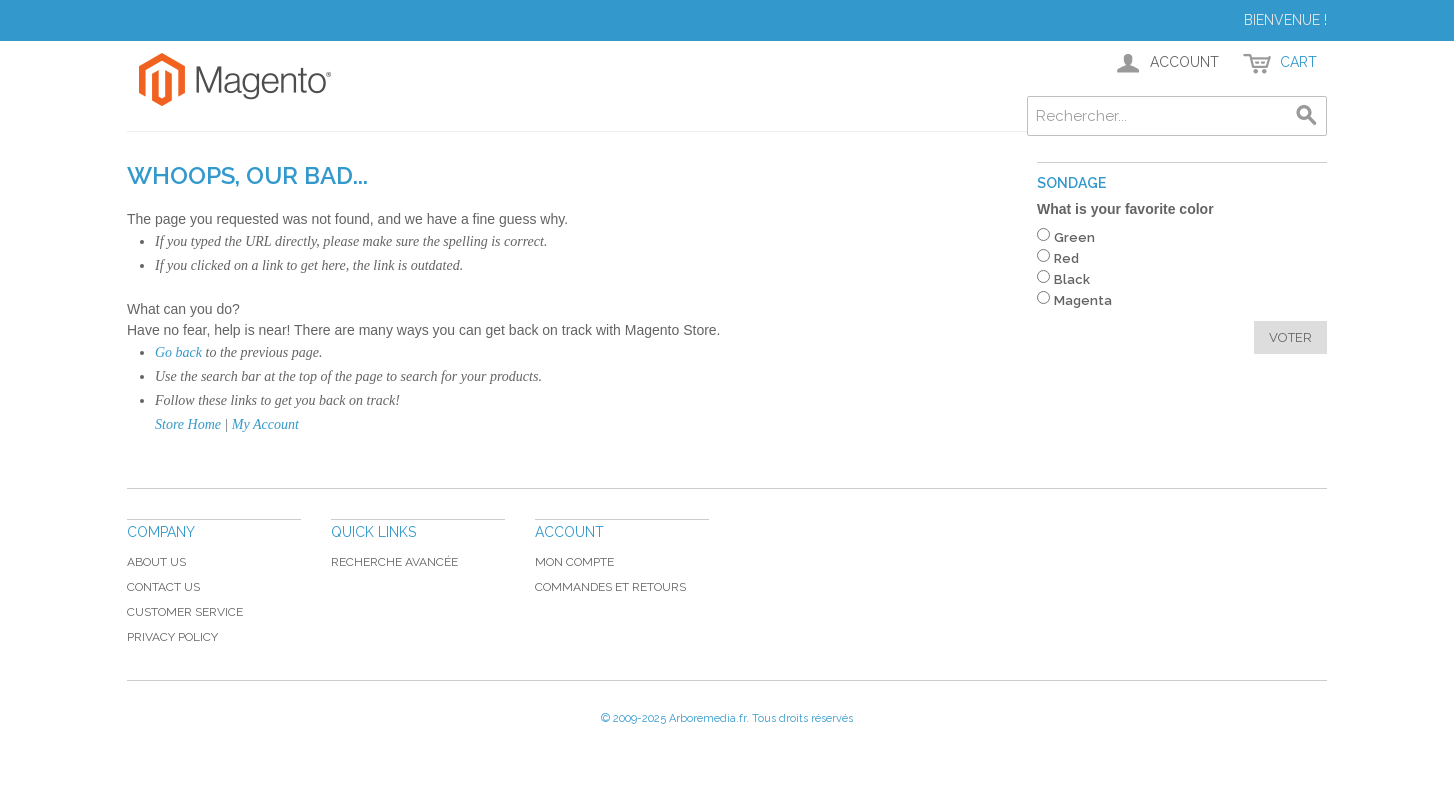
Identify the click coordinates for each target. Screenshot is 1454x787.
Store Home (188, 424)
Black (1072, 279)
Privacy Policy (172, 637)
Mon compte (574, 562)
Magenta (1083, 300)
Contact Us (163, 587)
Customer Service (185, 612)
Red (1066, 258)
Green (1074, 237)
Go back (178, 352)
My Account (265, 424)
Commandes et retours (610, 587)
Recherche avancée (394, 562)
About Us (156, 562)
